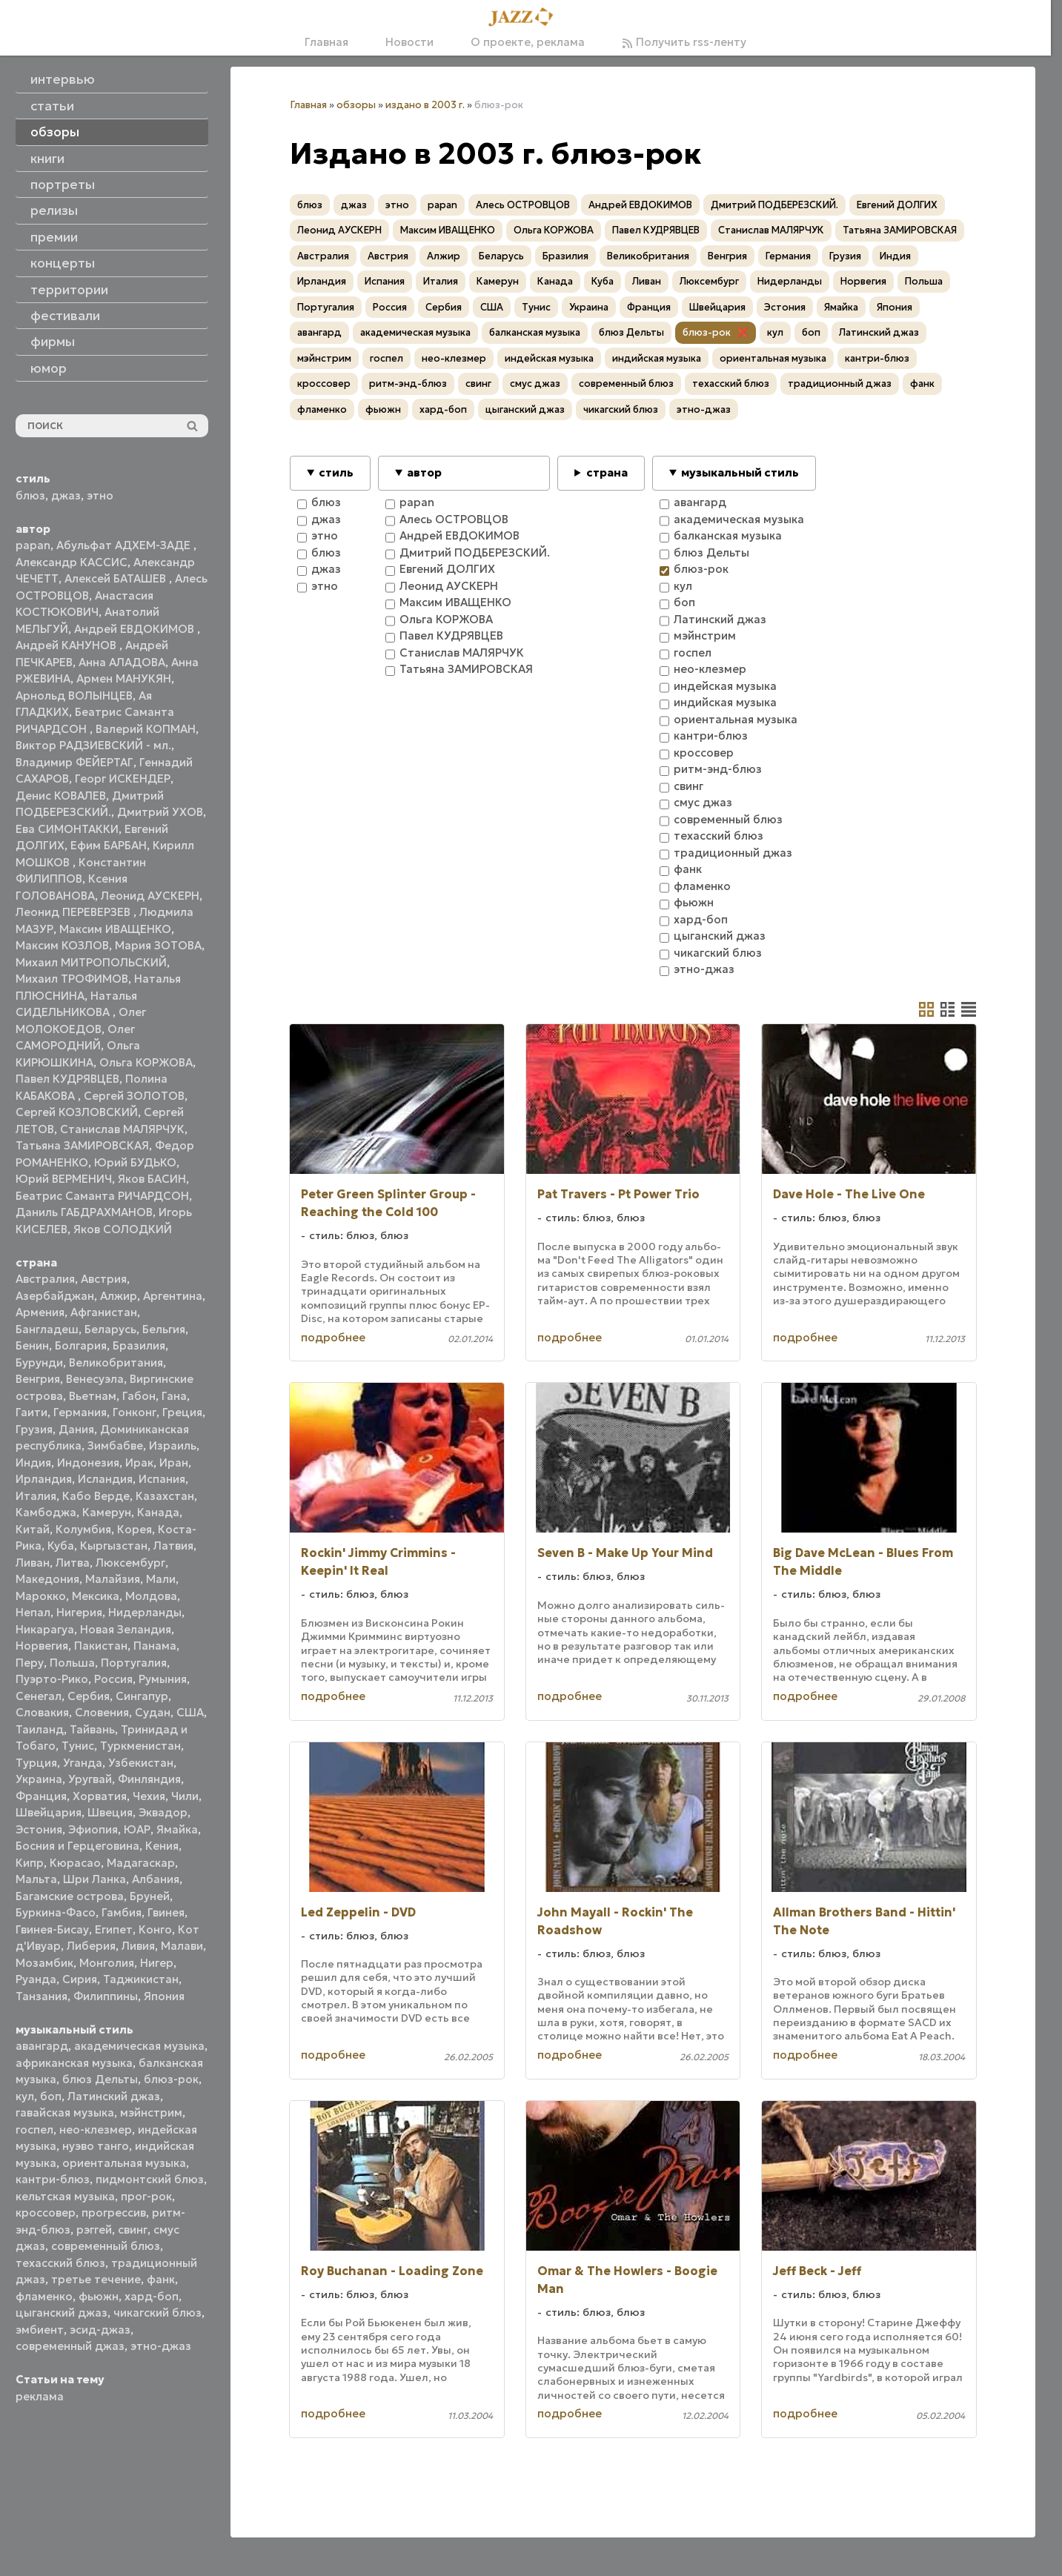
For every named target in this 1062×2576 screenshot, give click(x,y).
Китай (33, 1529)
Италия (36, 1496)
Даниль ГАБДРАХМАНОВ (84, 1212)
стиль (336, 472)
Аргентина (172, 1296)
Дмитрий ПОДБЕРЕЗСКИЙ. (774, 205)
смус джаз (535, 383)
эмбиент (40, 2330)
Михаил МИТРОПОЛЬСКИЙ (91, 962)
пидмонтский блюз (150, 2179)
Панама (154, 1646)
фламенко (44, 2296)
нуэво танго (95, 2146)
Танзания (41, 1996)
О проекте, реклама (528, 42)
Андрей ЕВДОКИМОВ (135, 629)
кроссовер (46, 2212)
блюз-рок (171, 2079)
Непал (33, 1612)
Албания (155, 1879)
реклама (40, 2396)
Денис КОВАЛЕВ (61, 796)
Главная (326, 42)
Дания (76, 1429)
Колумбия (83, 1529)
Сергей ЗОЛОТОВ (134, 1096)
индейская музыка (549, 358)
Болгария (81, 1345)
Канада (158, 1512)
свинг (132, 2230)
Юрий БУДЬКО (135, 1162)
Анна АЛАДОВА (122, 662)
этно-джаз (160, 2346)
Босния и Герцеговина (77, 1846)
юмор (48, 368)
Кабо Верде (96, 1496)
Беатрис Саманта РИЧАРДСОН (102, 1196)
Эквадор (163, 1812)
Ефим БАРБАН (108, 845)
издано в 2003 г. (425, 105)
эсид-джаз (100, 2330)
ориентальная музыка (124, 2163)
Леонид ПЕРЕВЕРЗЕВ (74, 912)
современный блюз (105, 2246)
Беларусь (110, 1329)
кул (25, 2096)
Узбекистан (140, 1763)
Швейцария (49, 1812)
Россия (113, 1679)
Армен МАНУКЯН (123, 678)
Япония (164, 1996)
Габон (139, 1396)
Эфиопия (93, 1829)
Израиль (172, 1445)
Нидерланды (145, 1612)
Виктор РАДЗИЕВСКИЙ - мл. (93, 745)
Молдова (151, 1596)
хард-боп (152, 2296)
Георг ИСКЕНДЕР (122, 778)
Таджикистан (141, 1979)
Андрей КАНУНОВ (67, 645)
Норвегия (42, 1646)
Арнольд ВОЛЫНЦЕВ (74, 695)
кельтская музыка (65, 2196)
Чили (185, 1796)
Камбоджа (46, 1512)
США (190, 1712)
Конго (155, 1929)
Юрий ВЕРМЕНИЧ (64, 1179)
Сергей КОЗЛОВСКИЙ (77, 1112)
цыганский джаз (61, 2313)
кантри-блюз (53, 2179)
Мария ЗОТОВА (158, 945)
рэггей (94, 2230)
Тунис (78, 1746)
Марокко (41, 1596)
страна (607, 472)
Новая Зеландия (125, 1629)
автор (424, 472)
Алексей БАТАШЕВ (116, 578)
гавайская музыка (65, 2112)
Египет (114, 1929)
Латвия (173, 1545)
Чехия (149, 1796)
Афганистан (103, 1312)
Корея (134, 1529)
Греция (182, 1412)
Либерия (91, 1946)
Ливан (33, 1563)
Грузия (34, 1429)
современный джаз (70, 2346)
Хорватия (100, 1796)
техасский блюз (60, 2263)
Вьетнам (92, 1396)
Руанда (36, 1979)
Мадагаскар (141, 1863)
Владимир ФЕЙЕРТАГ (74, 762)
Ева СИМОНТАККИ (67, 829)
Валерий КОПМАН (146, 729)
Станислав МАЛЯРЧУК (122, 1129)
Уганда (82, 1763)
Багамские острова (70, 1896)
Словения (102, 1712)
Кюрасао (75, 1863)
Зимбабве (115, 1445)
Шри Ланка (94, 1879)
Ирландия (44, 1479)
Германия (80, 1412)
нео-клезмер (95, 2129)
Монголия (106, 1963)
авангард (42, 2046)
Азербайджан (55, 1296)
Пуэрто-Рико (52, 1679)
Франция (41, 1796)
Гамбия (122, 1912)
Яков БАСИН (152, 1179)
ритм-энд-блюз (408, 383)
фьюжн (99, 2296)
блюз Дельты (100, 2079)
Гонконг (134, 1412)
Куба (60, 1545)
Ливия (138, 1946)
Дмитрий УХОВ (160, 812)
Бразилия (139, 1345)
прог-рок (146, 2196)
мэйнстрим (151, 2112)
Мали (161, 1579)
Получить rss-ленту (684, 42)
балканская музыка (534, 332)
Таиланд (40, 1729)
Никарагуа (45, 1629)
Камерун (106, 1512)
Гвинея (166, 1912)
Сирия (79, 1979)
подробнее (333, 1337)
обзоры (356, 105)
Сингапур (142, 1696)
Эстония (39, 1829)
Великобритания (116, 1362)
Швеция (110, 1812)
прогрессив (114, 2212)
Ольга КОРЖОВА (146, 1062)
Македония (47, 1579)
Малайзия (112, 1579)
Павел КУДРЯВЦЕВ (67, 1079)
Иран (173, 1462)
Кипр (30, 1863)
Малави (182, 1946)
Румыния (163, 1679)
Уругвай (90, 1779)
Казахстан (165, 1496)
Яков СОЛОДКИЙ (122, 1229)
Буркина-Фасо (56, 1912)
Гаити (31, 1412)
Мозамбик (44, 1963)
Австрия (104, 1279)
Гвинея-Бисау (52, 1929)
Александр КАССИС (71, 562)
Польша (72, 1663)
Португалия (134, 1663)
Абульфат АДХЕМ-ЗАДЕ (124, 545)
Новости (409, 42)
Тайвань (92, 1729)
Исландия (105, 1479)
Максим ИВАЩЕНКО (115, 929)
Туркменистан (140, 1746)
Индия (33, 1462)
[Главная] (525, 17)
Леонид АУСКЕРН (150, 896)
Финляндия (149, 1779)
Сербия (88, 1696)
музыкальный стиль (740, 472)
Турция (36, 1763)
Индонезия (88, 1462)
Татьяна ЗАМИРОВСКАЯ (82, 1145)
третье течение (96, 2279)
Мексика (95, 1596)
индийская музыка (656, 358)
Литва (73, 1563)
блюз (30, 495)
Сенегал (39, 1696)
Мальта (36, 1879)
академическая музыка (139, 2046)
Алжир (118, 1296)
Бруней (150, 1896)
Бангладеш (47, 1329)
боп (51, 2096)
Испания (162, 1479)
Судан (152, 1712)
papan (33, 545)
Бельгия (163, 1329)
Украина (39, 1779)
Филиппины (105, 1996)
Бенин (32, 1345)
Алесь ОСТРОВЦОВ (523, 205)
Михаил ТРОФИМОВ (72, 979)
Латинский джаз (113, 2096)
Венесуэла (95, 1379)
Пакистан (100, 1646)
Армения (40, 1312)
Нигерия (79, 1612)
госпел (34, 2129)
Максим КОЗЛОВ (62, 945)
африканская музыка (74, 2063)
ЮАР (137, 1829)
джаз (66, 495)
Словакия (42, 1712)
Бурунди (39, 1362)
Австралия (45, 1279)
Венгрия (38, 1379)
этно (100, 495)
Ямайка (177, 1829)
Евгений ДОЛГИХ (897, 205)
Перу (30, 1663)
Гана (174, 1396)
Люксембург (130, 1563)
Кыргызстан (113, 1545)
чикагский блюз (157, 2313)
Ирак (139, 1462)
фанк (161, 2279)
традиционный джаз (840, 383)
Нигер (156, 1963)
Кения (162, 1846)
